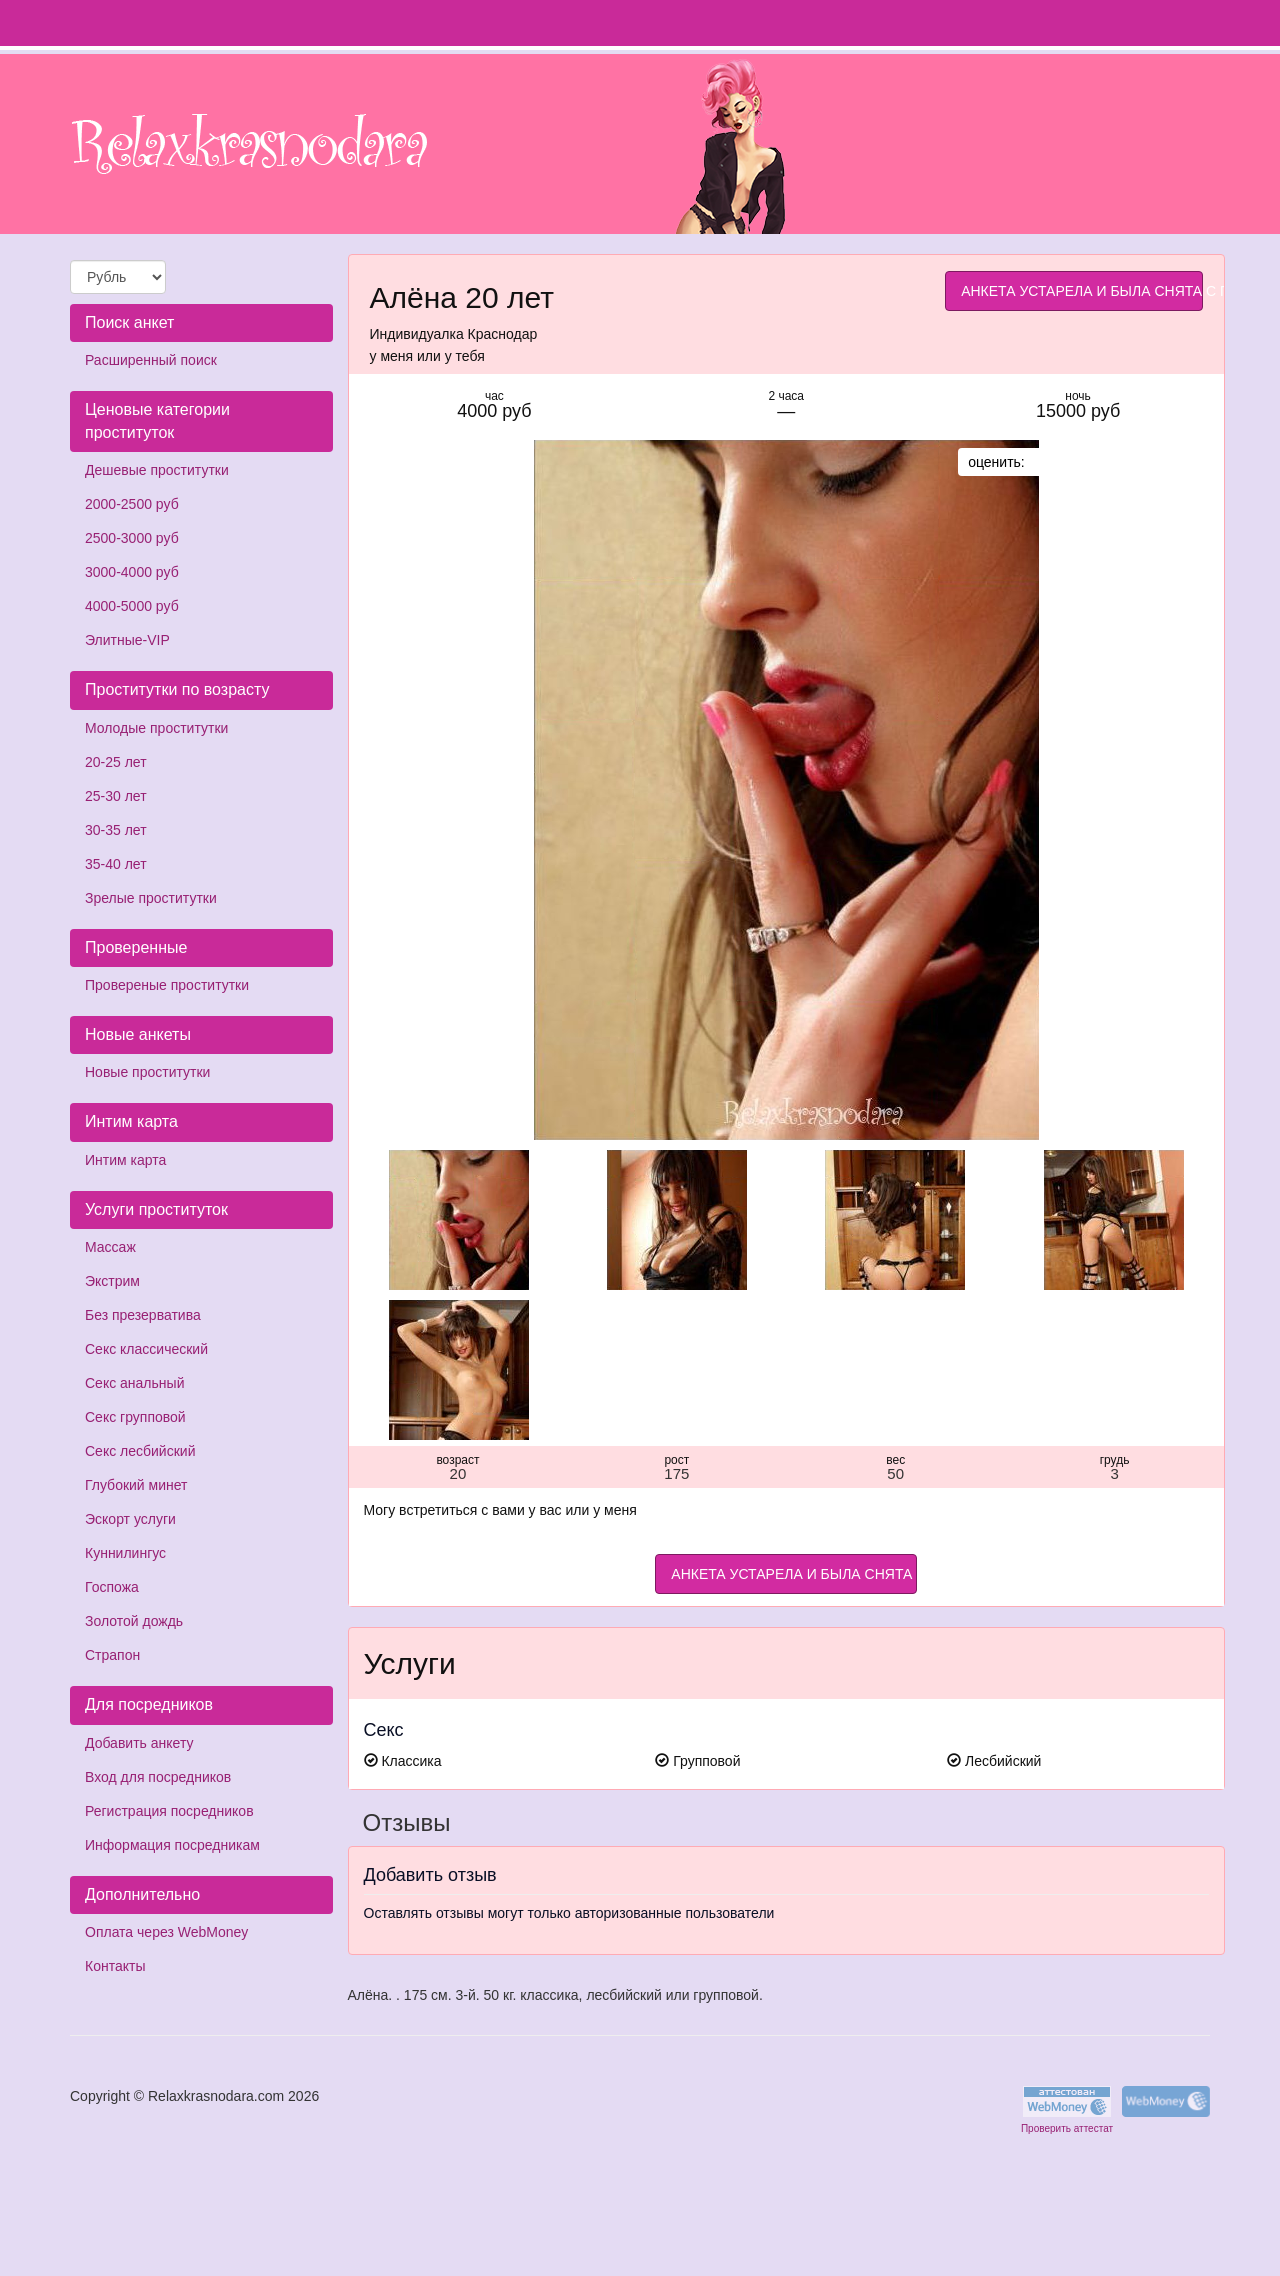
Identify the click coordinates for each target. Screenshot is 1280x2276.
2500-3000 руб (132, 538)
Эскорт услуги (130, 1519)
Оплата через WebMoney (166, 1932)
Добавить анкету (139, 1743)
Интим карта (125, 1160)
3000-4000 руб (132, 572)
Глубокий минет (136, 1485)
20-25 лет (116, 762)
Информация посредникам (172, 1845)
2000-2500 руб (132, 504)
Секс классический (146, 1349)
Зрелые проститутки (151, 898)
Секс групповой (135, 1417)
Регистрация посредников (169, 1811)
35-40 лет (116, 864)
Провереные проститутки (167, 985)
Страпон (112, 1655)
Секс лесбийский (140, 1451)
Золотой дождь (134, 1621)
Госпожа (112, 1587)
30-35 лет (116, 830)
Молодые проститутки (156, 728)
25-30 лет (116, 796)
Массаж (110, 1247)
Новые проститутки (147, 1072)
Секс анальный (134, 1383)
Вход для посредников (158, 1777)
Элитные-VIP (127, 640)
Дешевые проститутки (157, 470)
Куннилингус (125, 1553)
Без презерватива (143, 1315)
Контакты (115, 1966)
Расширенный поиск (151, 360)
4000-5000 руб (132, 606)
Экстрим (112, 1281)
